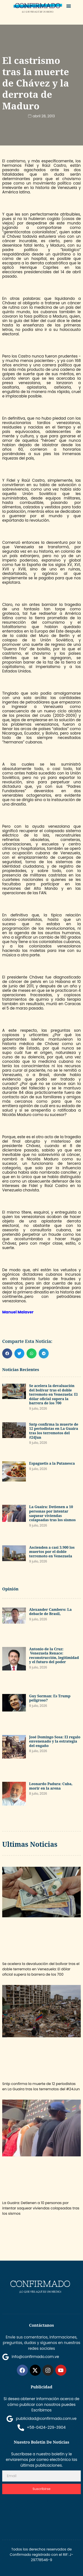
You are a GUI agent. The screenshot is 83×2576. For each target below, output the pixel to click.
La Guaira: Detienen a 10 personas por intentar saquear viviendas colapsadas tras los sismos (52, 1513)
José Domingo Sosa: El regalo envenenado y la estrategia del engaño (54, 1741)
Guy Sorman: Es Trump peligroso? (50, 1698)
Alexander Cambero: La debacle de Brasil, (50, 1611)
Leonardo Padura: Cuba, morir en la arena (51, 1786)
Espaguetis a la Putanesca (52, 1463)
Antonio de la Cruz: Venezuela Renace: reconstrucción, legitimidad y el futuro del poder (54, 1655)
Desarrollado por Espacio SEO (30, 2505)
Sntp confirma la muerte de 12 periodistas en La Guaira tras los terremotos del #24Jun (53, 1431)
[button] (68, 6)
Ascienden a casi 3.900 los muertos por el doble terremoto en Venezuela (52, 1551)
